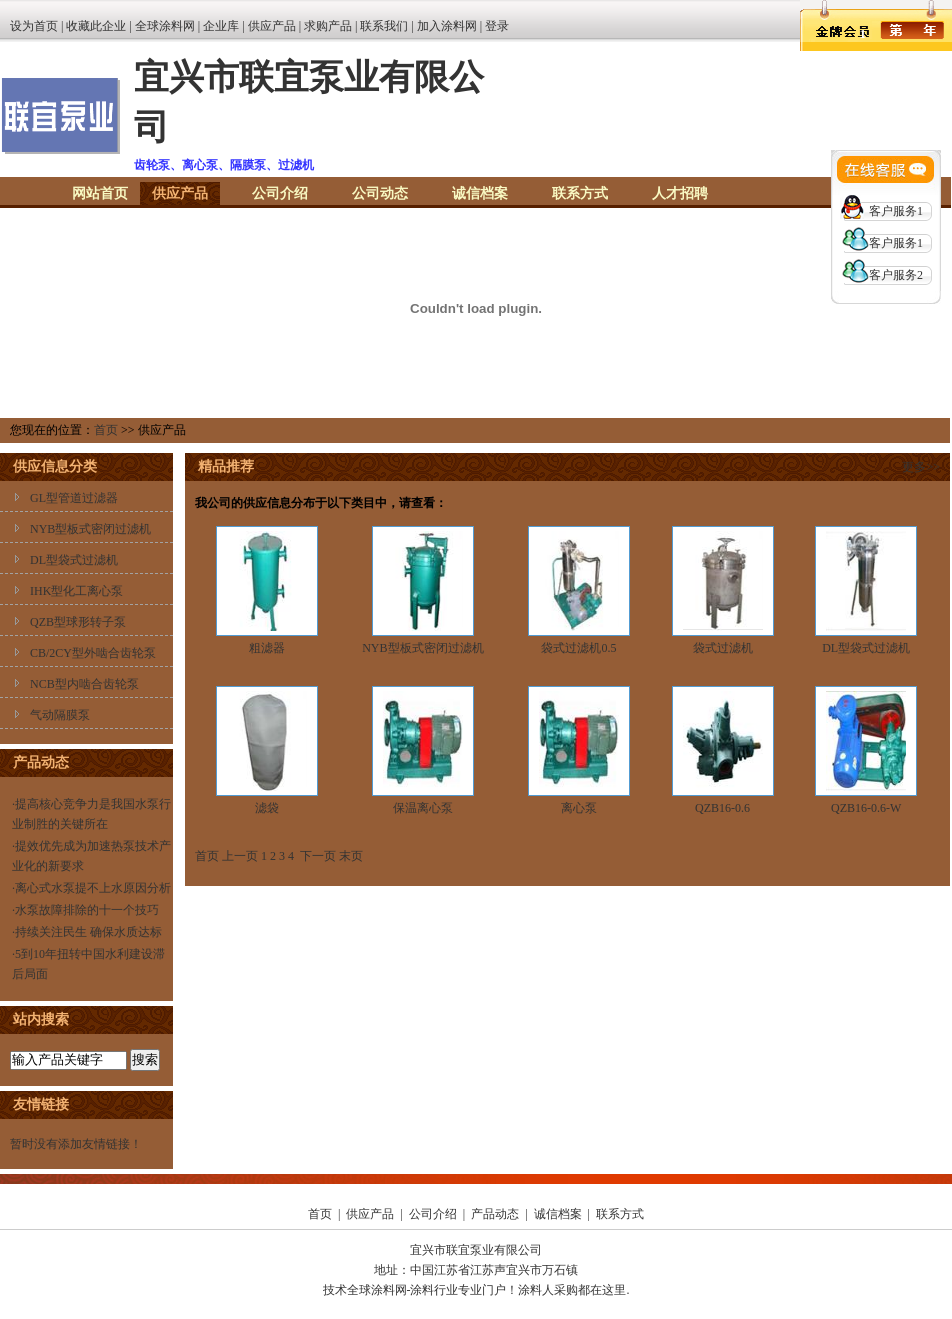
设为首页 (34, 26)
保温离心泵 (423, 808)
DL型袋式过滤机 (74, 560)
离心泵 (579, 808)
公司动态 (380, 193)
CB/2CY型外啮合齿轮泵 (93, 653)
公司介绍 (280, 193)
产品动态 (495, 1214)
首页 (106, 430)
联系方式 (580, 193)
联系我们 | (388, 26)
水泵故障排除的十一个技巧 (87, 910)
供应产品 (272, 26)
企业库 (221, 26)
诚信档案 (480, 193)
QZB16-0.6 (722, 808)
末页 (351, 856)
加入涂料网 (447, 26)
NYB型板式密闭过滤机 (90, 529)
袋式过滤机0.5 (578, 648)
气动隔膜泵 (60, 715)
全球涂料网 (165, 26)
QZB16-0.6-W (866, 808)
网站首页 (100, 193)
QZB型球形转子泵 (78, 622)
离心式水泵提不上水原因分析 (93, 888)
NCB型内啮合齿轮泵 (84, 684)
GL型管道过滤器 (74, 498)
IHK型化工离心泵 (76, 591)
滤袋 (267, 808)
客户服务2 (896, 275)
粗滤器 (267, 648)
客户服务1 (896, 211)
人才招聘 (680, 193)
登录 (497, 26)
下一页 (318, 856)
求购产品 (328, 26)
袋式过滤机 (723, 648)
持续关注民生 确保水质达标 (88, 932)
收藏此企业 (96, 26)
